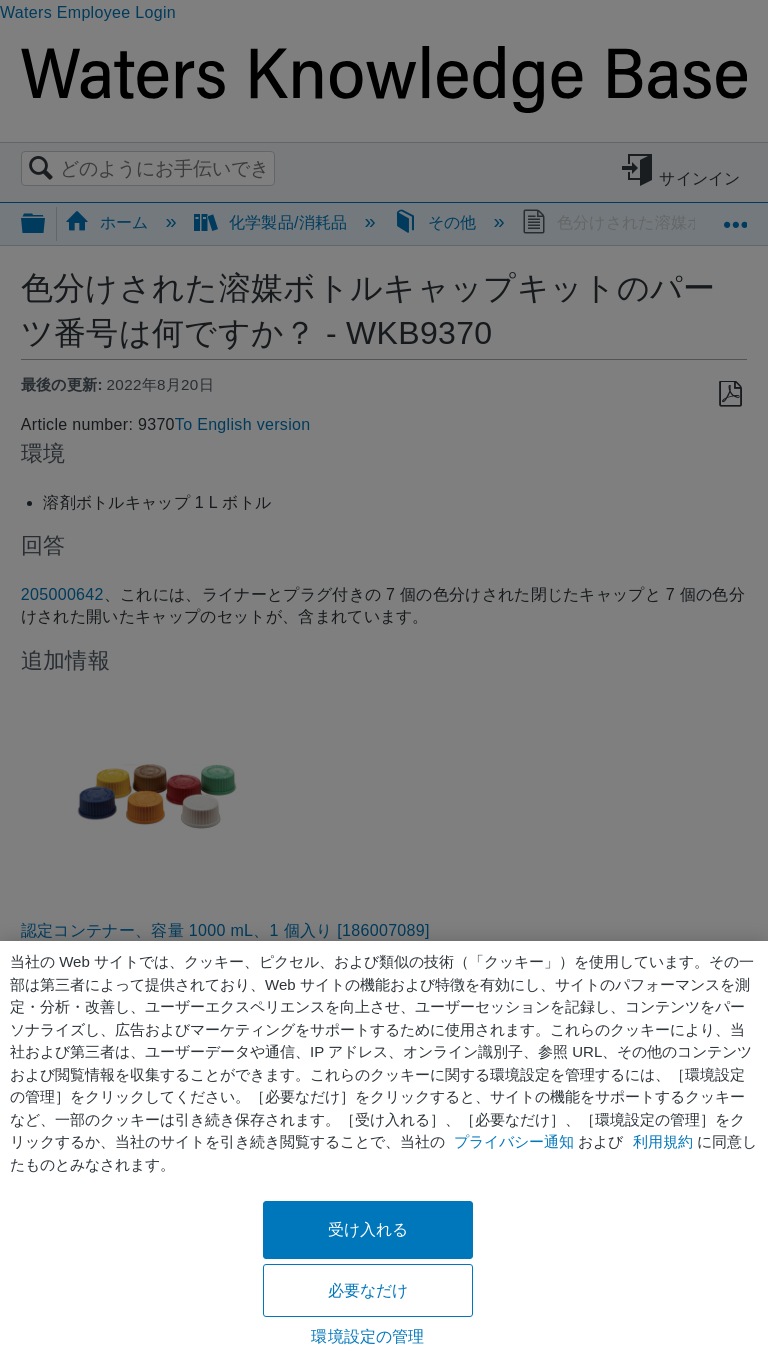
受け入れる (368, 1229)
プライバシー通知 (514, 1141)
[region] (384, 1148)
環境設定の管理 (367, 1336)
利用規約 (663, 1141)
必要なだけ (368, 1290)
